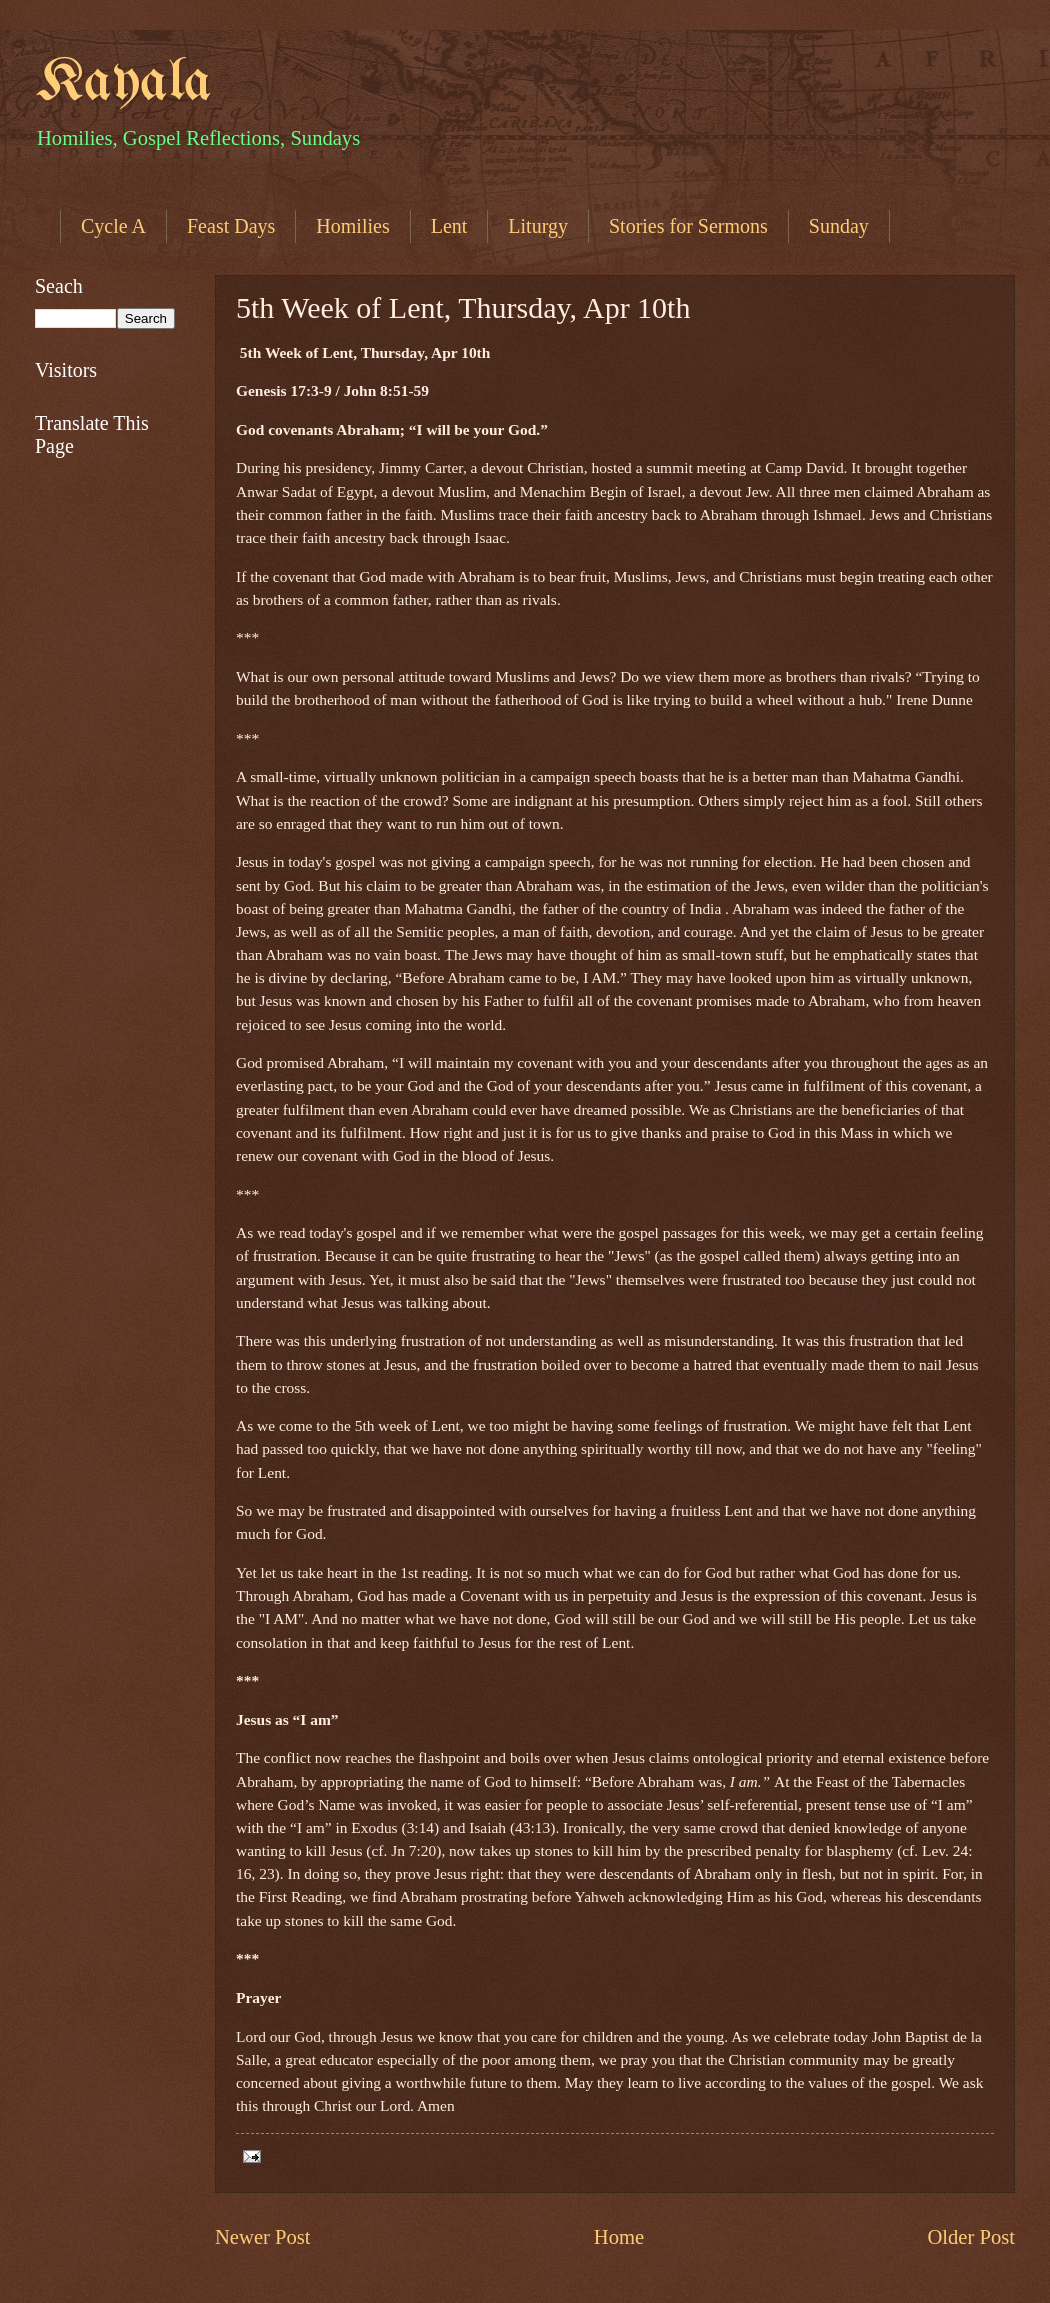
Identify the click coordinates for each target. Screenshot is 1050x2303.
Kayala (123, 83)
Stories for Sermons (688, 226)
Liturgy (538, 226)
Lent (449, 226)
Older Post (971, 2237)
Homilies (352, 226)
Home (619, 2237)
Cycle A (113, 226)
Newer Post (263, 2237)
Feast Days (231, 226)
